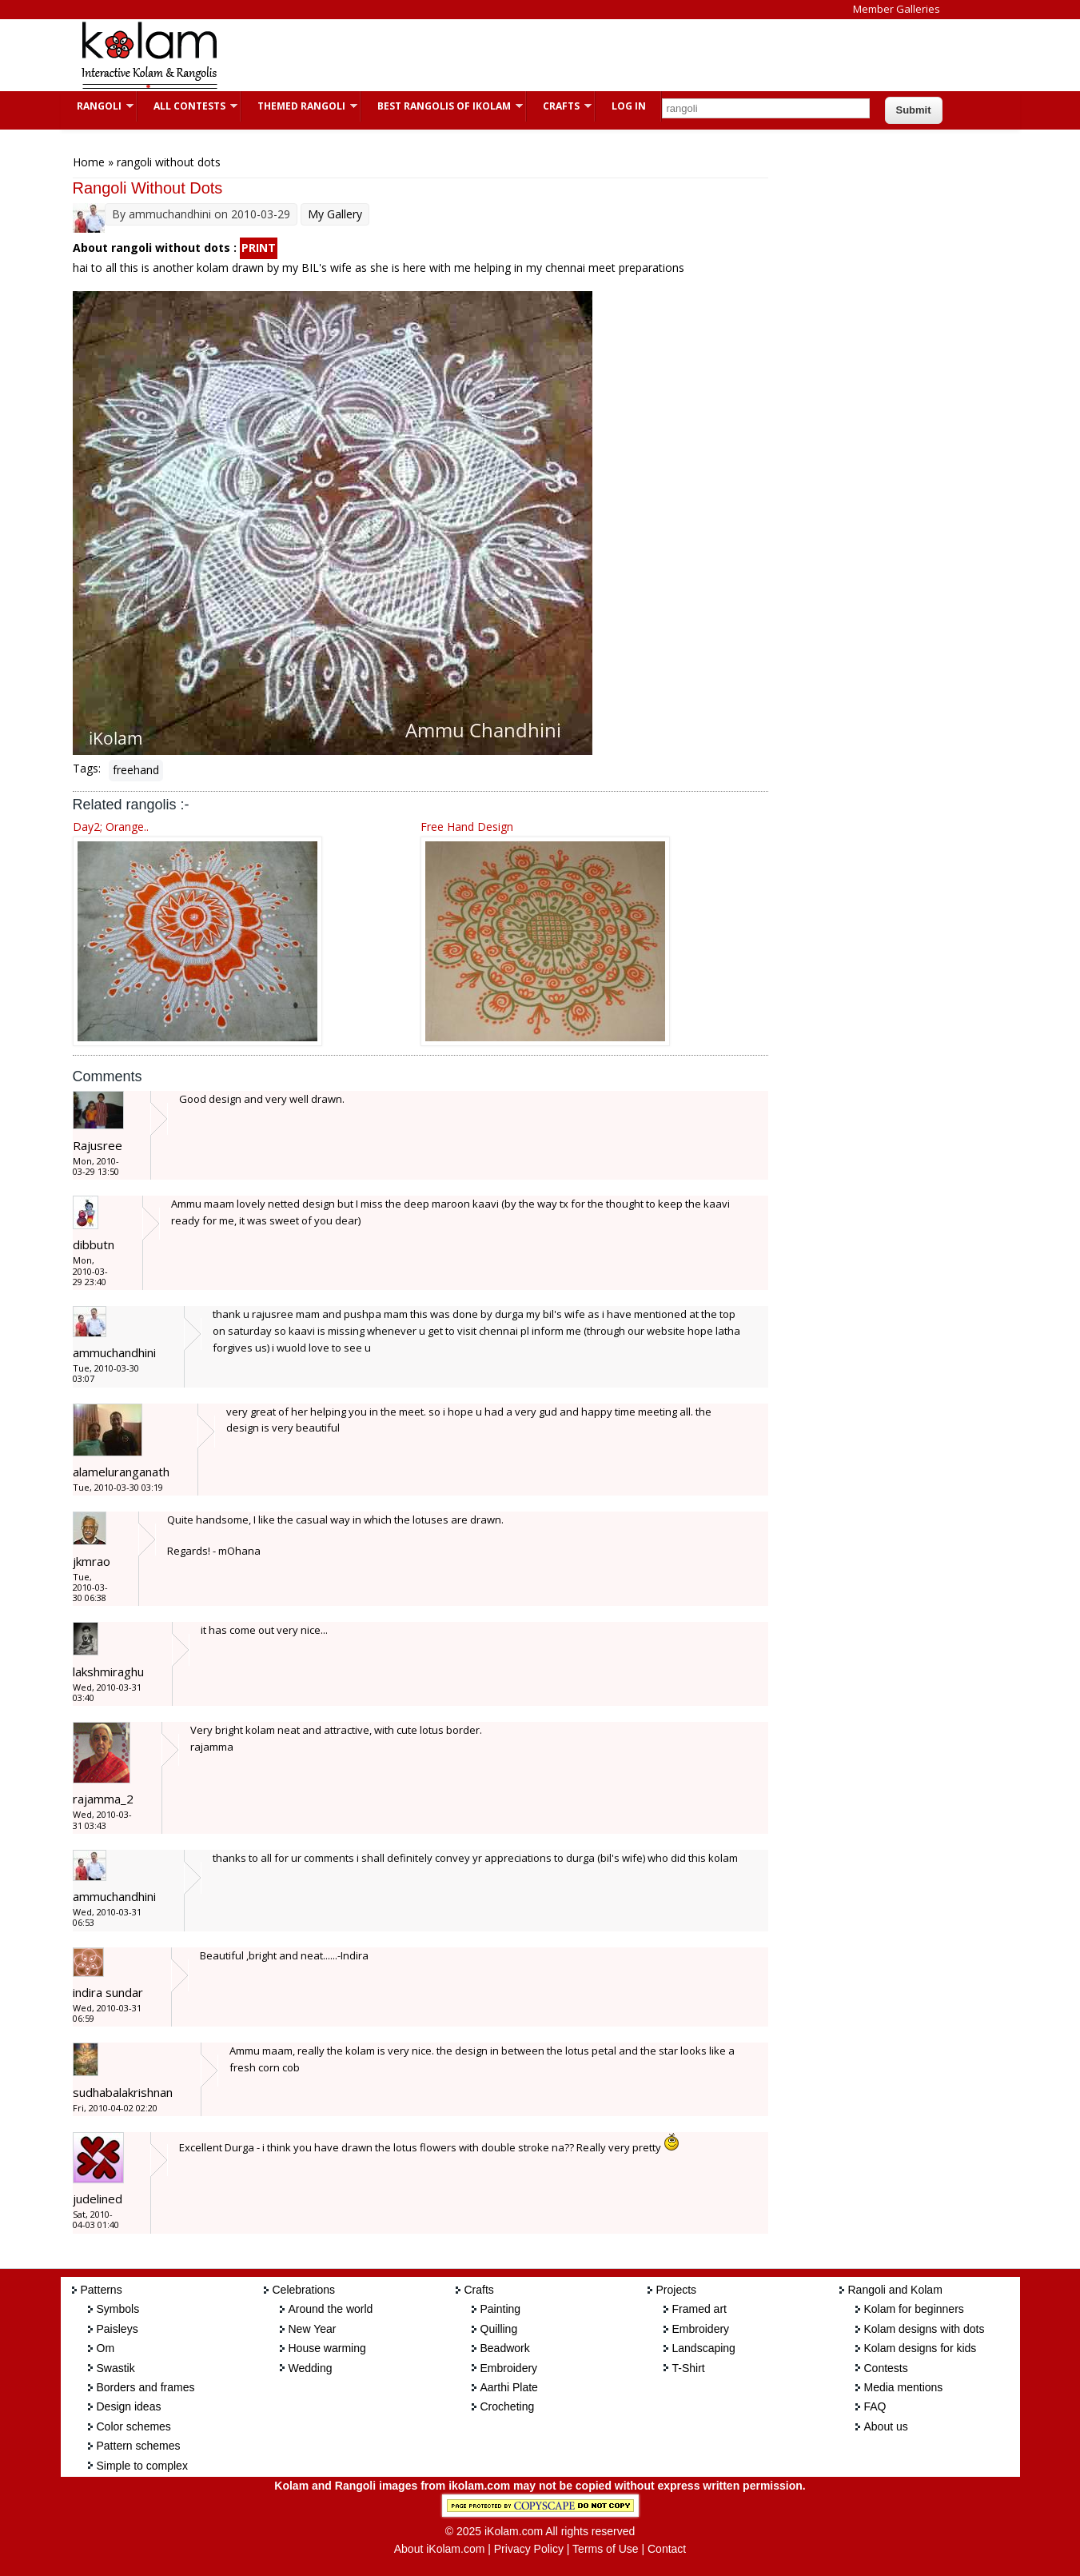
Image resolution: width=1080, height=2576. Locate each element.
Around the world (331, 2308)
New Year (313, 2328)
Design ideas (129, 2406)
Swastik (116, 2368)
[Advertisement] (528, 55)
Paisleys (117, 2328)
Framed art (699, 2308)
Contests (886, 2368)
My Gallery (335, 214)
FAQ (875, 2406)
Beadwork (505, 2348)
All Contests (187, 106)
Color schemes (134, 2426)
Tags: (87, 768)
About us (886, 2426)
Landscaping (703, 2348)
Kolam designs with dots (924, 2328)
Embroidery (509, 2368)
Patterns (101, 2289)
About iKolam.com (439, 2548)
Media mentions (903, 2387)
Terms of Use (605, 2548)
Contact (667, 2548)
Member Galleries (896, 9)
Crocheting (507, 2406)
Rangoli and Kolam (895, 2289)
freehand (136, 769)
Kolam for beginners (914, 2308)
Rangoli (97, 106)
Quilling (499, 2328)
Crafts (559, 106)
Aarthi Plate (509, 2387)
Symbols (118, 2308)
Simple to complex (142, 2465)
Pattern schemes (139, 2445)
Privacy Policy (529, 2548)
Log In (629, 106)
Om (106, 2348)
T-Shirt (688, 2368)
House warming (327, 2348)
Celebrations (304, 2289)
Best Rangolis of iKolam (442, 106)
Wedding (311, 2368)
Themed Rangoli (299, 106)
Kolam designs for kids (920, 2348)
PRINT (258, 247)
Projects (676, 2289)
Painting (500, 2308)
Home (89, 162)
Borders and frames (146, 2387)
